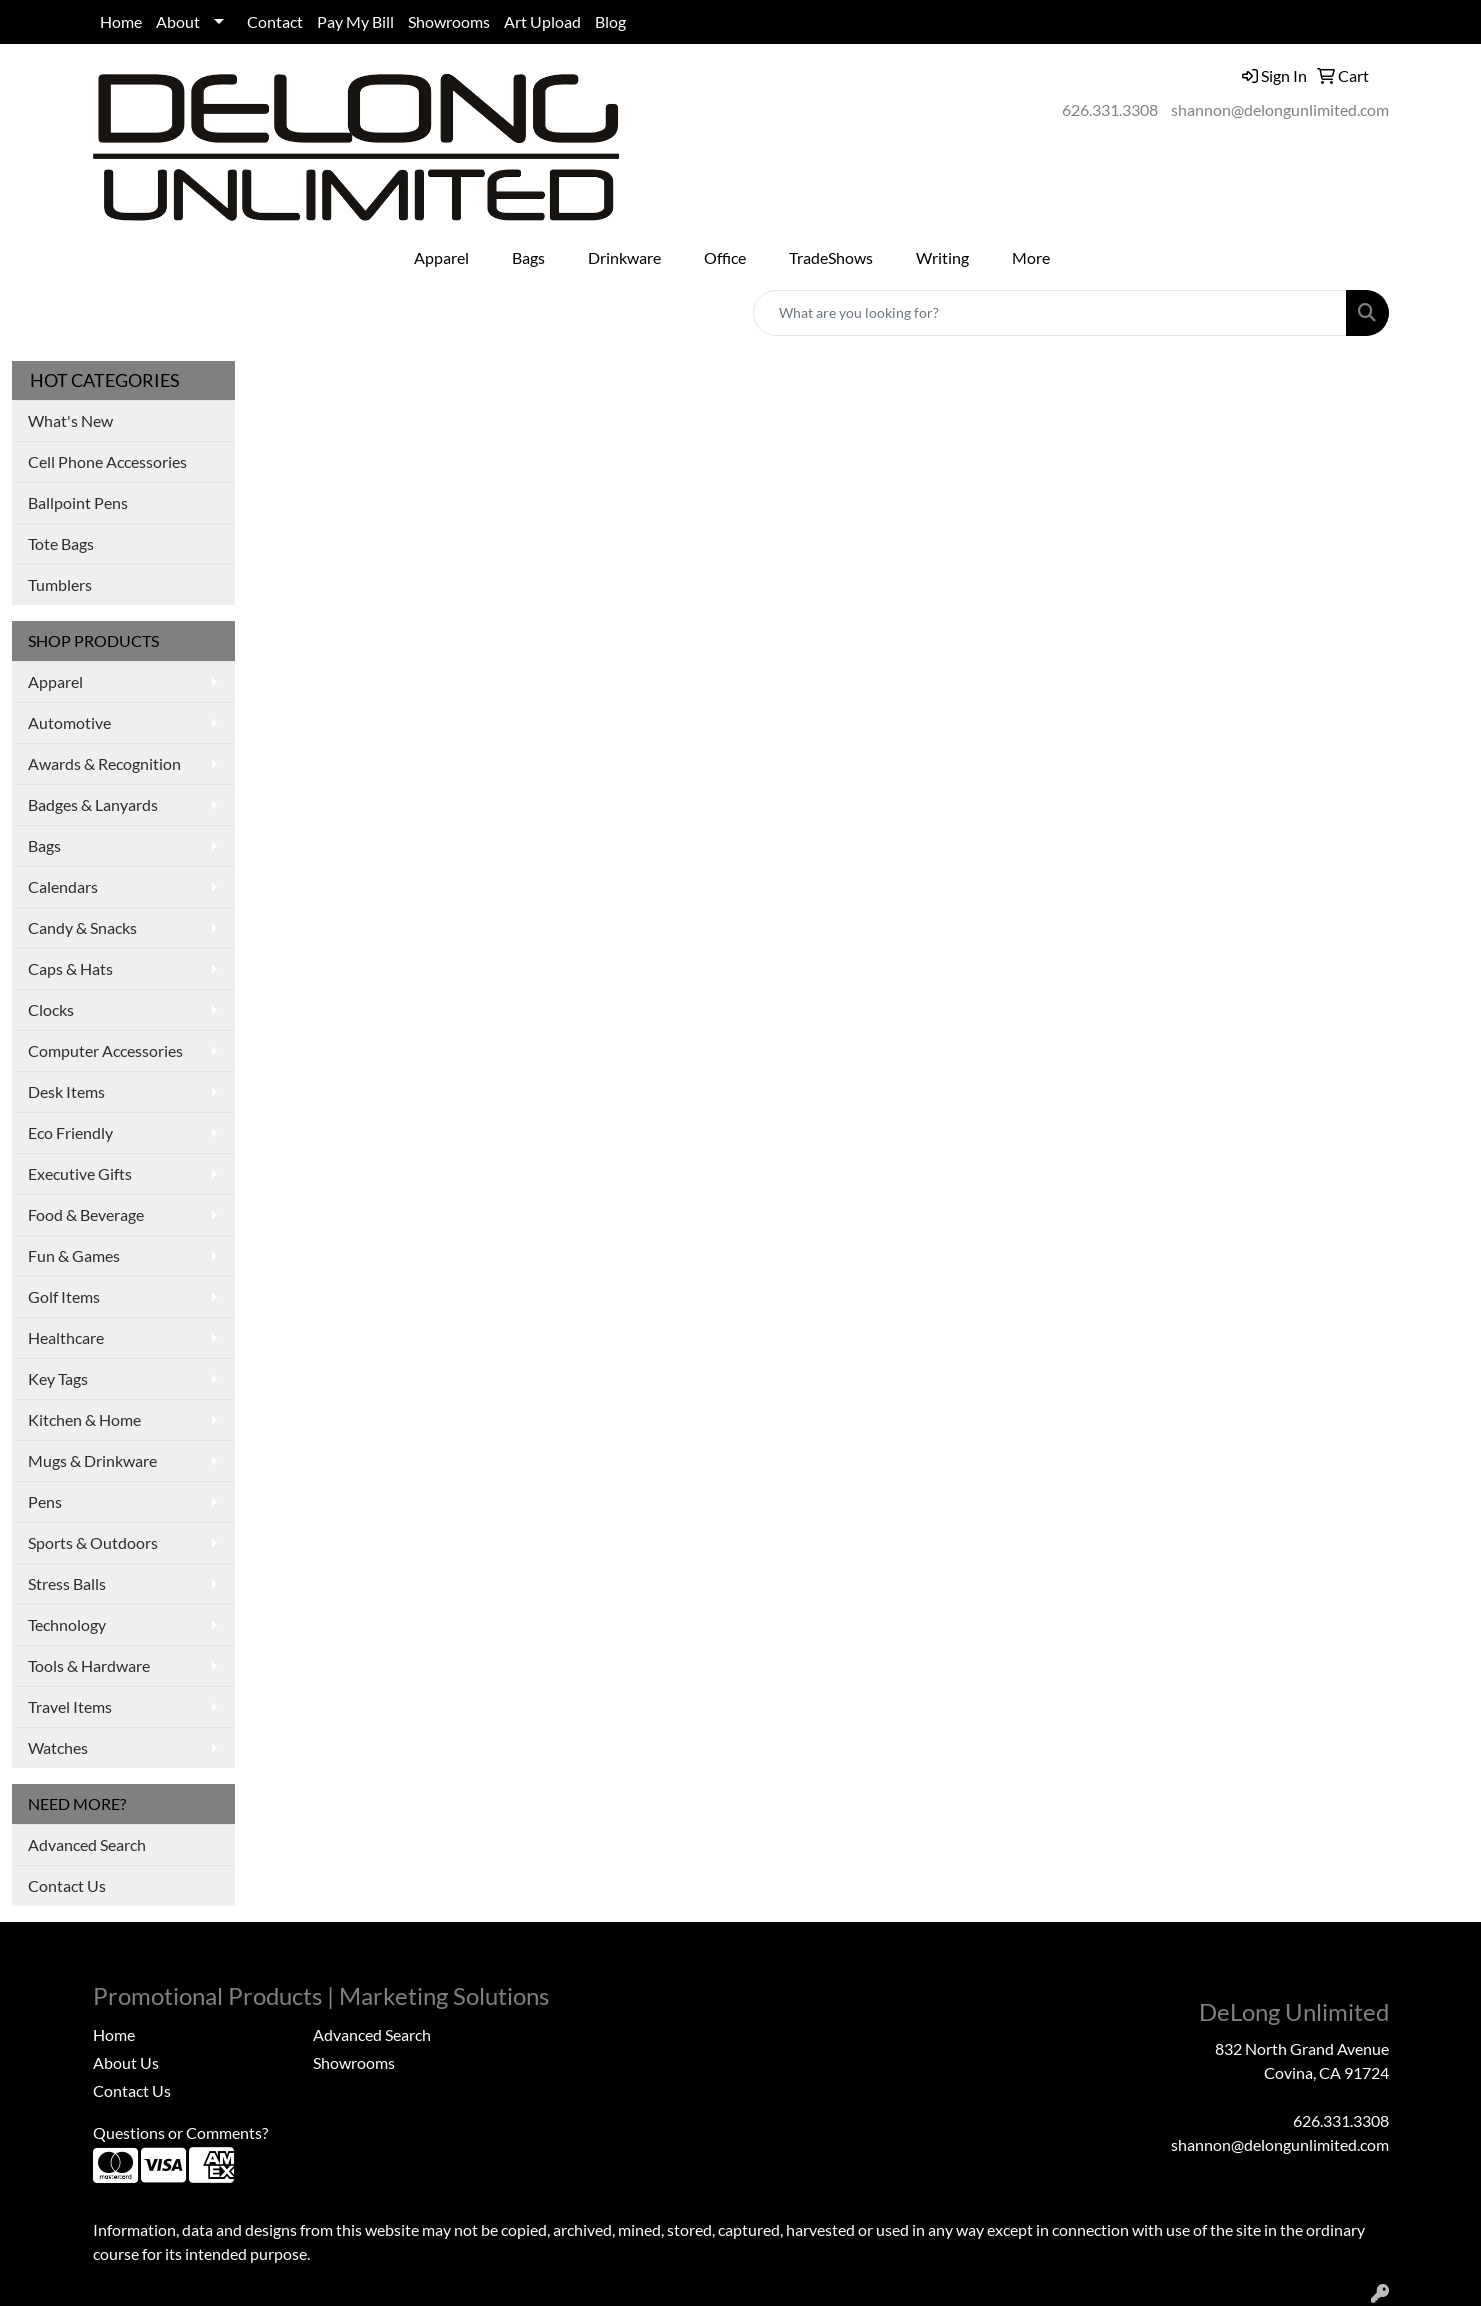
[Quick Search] (1050, 313)
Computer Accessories (105, 1050)
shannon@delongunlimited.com (1280, 109)
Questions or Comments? (180, 2132)
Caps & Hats (70, 968)
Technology (67, 1624)
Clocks (51, 1009)
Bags (44, 845)
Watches (58, 1747)
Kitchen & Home (84, 1419)
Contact (275, 21)
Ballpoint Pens (78, 502)
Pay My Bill (355, 21)
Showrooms (449, 21)
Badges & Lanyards (93, 804)
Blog (610, 21)
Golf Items (64, 1296)
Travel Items (70, 1706)
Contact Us (67, 1885)
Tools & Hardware (89, 1665)
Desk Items (66, 1091)
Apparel (55, 681)
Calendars (63, 886)
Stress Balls (67, 1583)
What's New (70, 420)
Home (121, 21)
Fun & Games (74, 1255)
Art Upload (542, 21)
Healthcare (66, 1337)
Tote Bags (61, 543)
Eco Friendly (70, 1132)
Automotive (69, 722)
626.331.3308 (1110, 109)
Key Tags (58, 1378)
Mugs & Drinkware (92, 1460)
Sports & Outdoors (93, 1542)
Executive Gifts (80, 1173)
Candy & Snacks (82, 927)
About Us (126, 2062)
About (178, 21)
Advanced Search (87, 1844)
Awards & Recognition (104, 763)
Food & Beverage (86, 1214)
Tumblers (60, 584)
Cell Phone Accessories (107, 461)
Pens (45, 1501)
